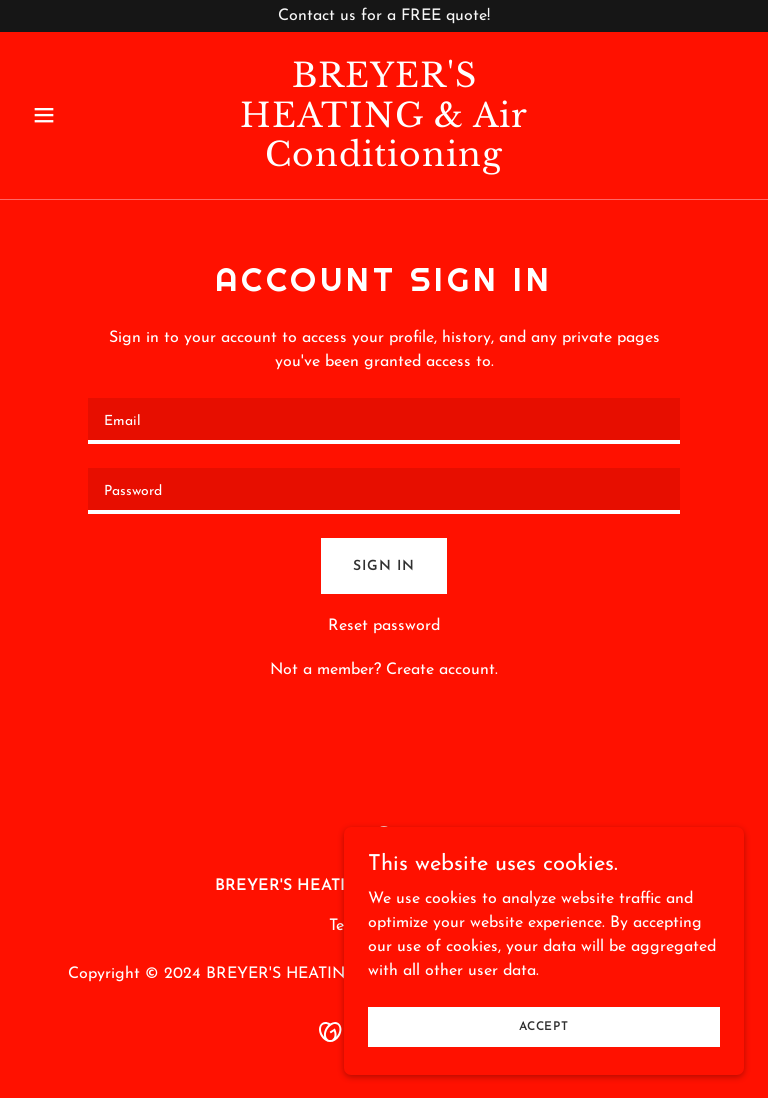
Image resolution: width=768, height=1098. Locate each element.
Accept (544, 1026)
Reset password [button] (384, 626)
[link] (384, 162)
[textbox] (384, 421)
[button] (78, 115)
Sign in (383, 566)
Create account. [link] (442, 670)
